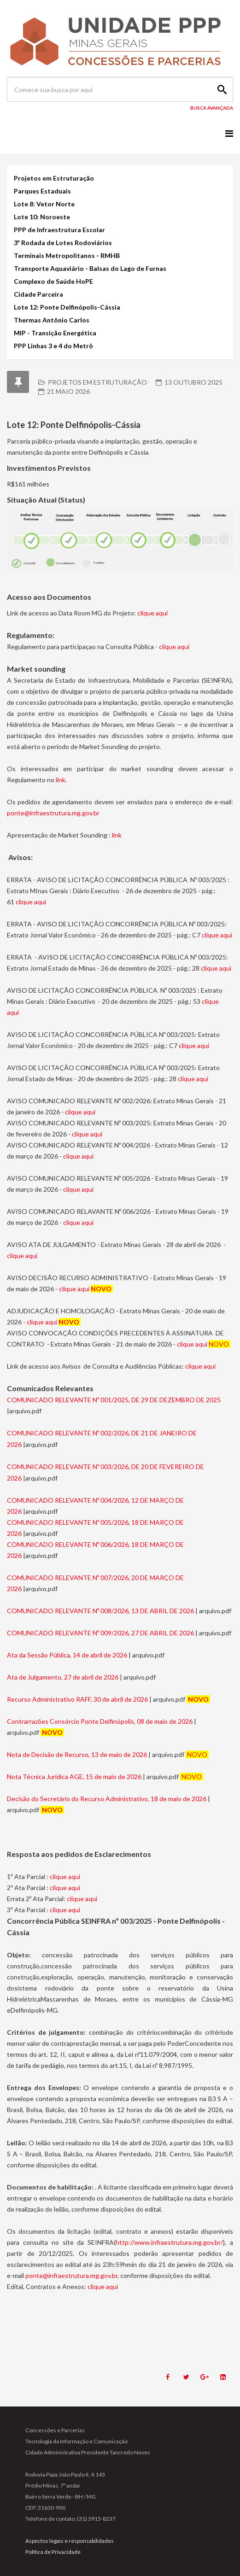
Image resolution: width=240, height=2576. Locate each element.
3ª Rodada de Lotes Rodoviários (63, 242)
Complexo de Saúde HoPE (53, 281)
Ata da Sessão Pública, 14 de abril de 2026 (67, 1655)
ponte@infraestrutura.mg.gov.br (53, 813)
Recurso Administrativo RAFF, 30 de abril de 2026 (78, 1699)
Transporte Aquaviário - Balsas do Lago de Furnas (90, 268)
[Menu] (229, 133)
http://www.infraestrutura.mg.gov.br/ (169, 2242)
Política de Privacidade (53, 2551)
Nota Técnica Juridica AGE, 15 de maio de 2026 (74, 1776)
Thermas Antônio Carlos (51, 320)
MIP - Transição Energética (55, 333)
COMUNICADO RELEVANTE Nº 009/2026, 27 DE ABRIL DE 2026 (100, 1633)
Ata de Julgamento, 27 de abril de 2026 (62, 1677)
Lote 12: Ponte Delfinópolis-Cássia (67, 307)
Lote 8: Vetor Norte (44, 204)
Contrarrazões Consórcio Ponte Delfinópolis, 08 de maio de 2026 (100, 1721)
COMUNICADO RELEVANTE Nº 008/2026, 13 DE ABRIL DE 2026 (100, 1611)
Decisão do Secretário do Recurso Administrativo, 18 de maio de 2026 (106, 1799)
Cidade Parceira (38, 294)
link (60, 780)
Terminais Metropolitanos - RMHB (67, 255)
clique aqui (152, 613)
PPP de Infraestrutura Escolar (60, 230)
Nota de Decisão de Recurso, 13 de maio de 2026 (77, 1754)
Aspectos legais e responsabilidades (69, 2540)
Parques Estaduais (42, 191)
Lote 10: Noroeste (42, 217)
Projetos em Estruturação (54, 178)
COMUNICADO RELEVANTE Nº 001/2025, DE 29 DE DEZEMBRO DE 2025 (114, 1400)
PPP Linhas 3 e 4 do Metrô (53, 346)
